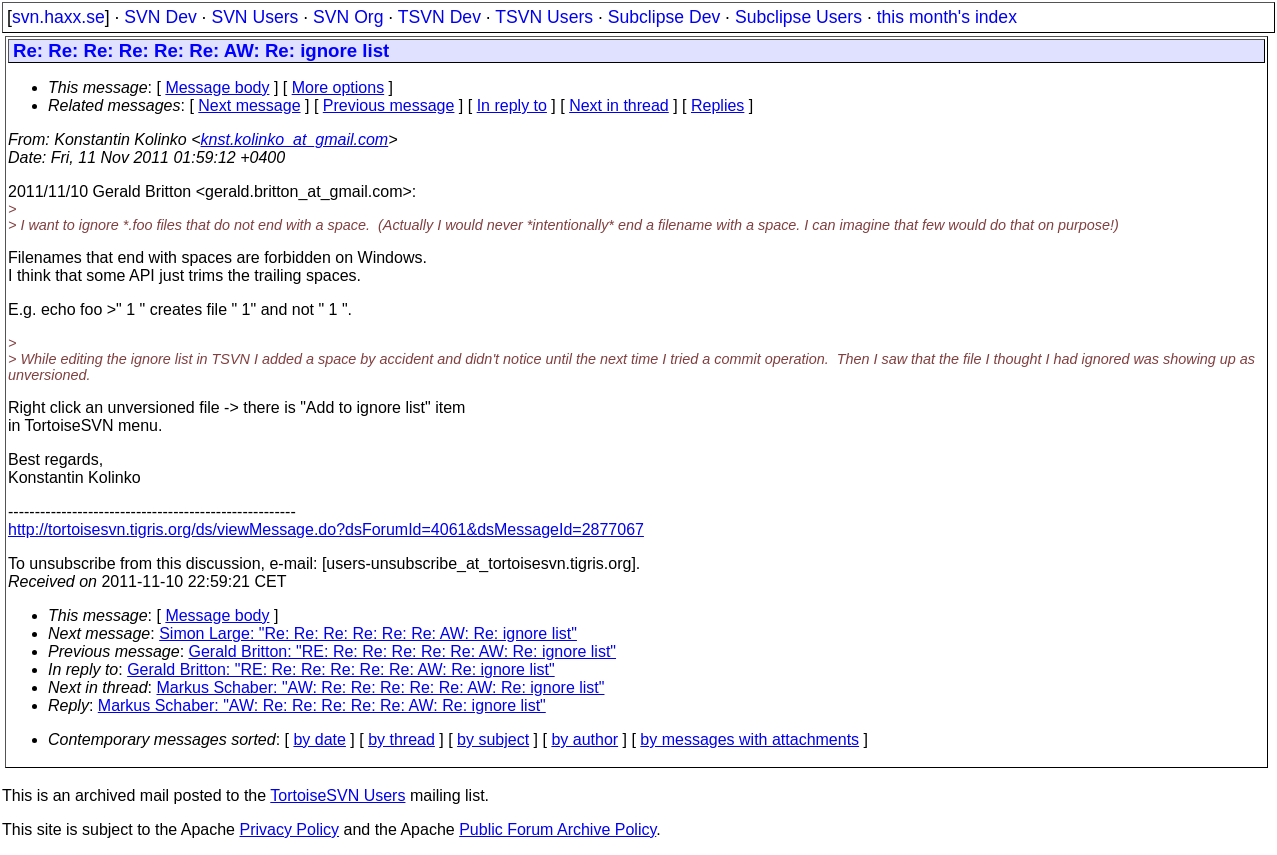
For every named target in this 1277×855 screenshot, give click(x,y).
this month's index (947, 17)
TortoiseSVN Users (337, 795)
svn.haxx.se (58, 17)
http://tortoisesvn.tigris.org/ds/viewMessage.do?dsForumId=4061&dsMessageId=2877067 (326, 529)
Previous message (389, 105)
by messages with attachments (749, 739)
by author (584, 739)
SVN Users (254, 17)
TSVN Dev (439, 17)
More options (338, 87)
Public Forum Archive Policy (557, 829)
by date (319, 739)
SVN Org (348, 17)
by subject (493, 739)
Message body (217, 87)
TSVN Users (544, 17)
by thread (401, 739)
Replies (717, 105)
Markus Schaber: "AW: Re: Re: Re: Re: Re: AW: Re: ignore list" (381, 687)
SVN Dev (160, 17)
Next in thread (619, 105)
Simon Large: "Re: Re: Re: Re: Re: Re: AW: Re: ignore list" (368, 633)
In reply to (512, 105)
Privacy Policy (289, 829)
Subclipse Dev (664, 17)
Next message (249, 105)
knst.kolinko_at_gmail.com (295, 139)
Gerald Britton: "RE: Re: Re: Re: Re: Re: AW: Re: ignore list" (403, 651)
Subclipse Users (798, 17)
